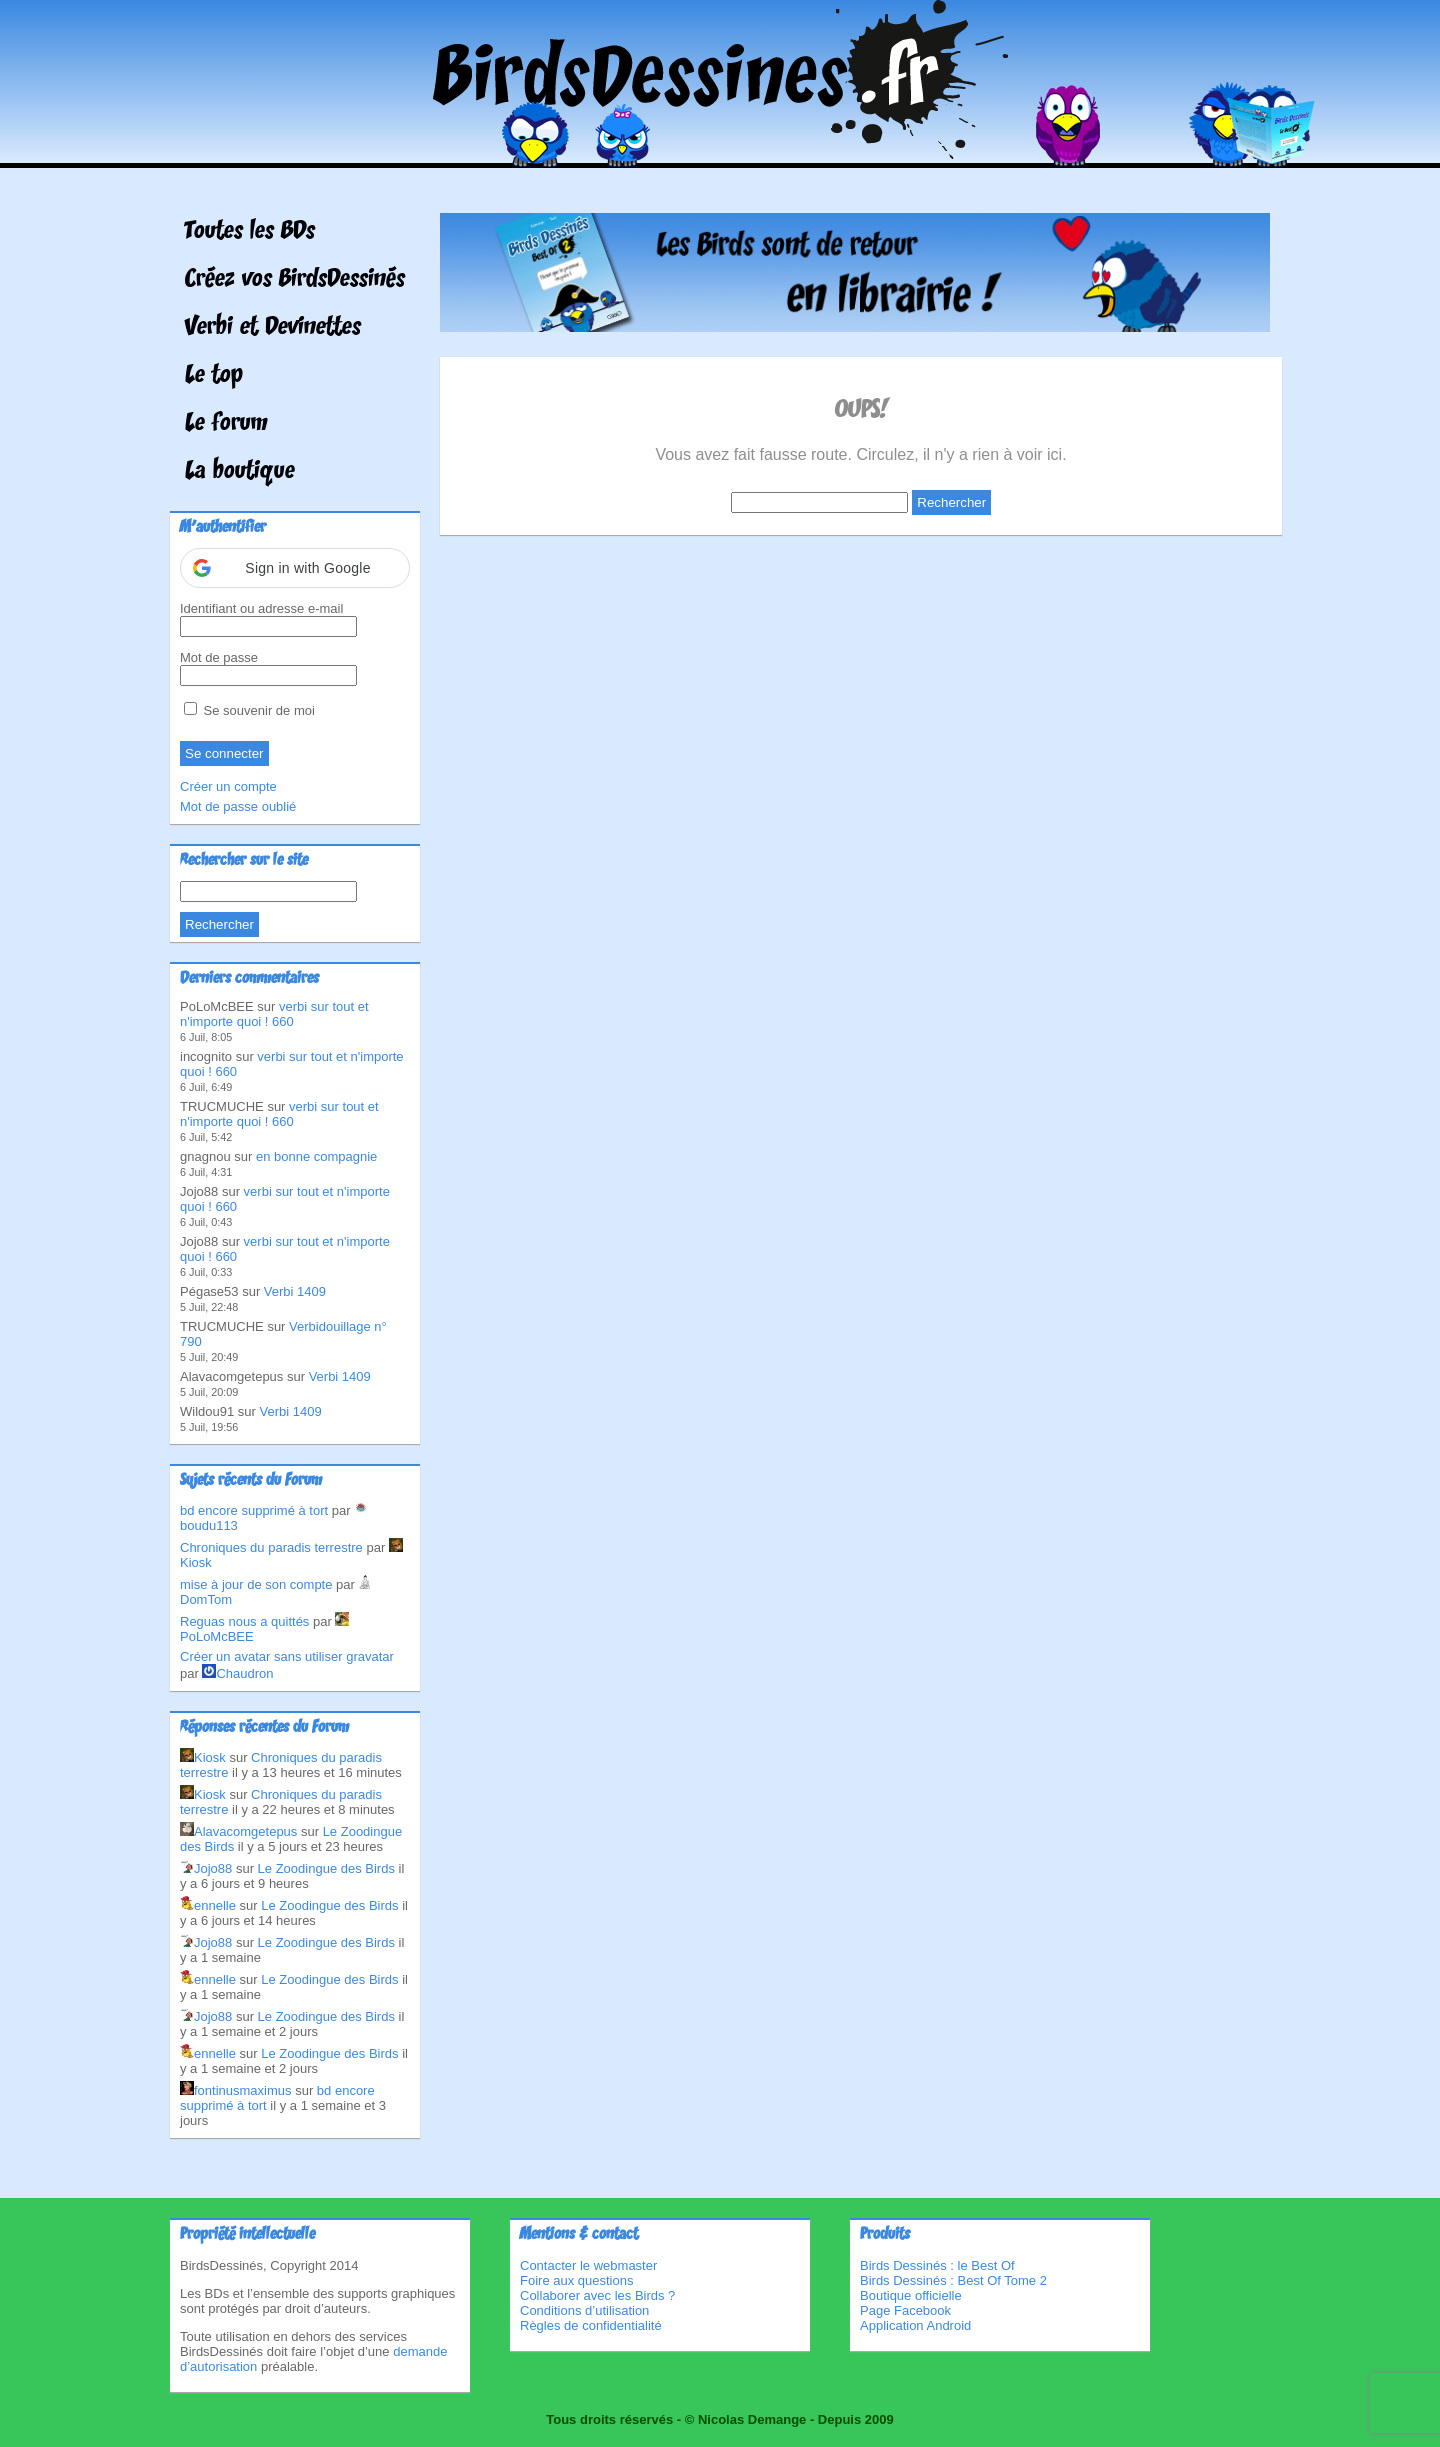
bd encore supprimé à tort (254, 1510)
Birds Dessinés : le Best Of (937, 2265)
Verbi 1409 (295, 1291)
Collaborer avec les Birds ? (597, 2295)
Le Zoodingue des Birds (326, 1868)
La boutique (240, 472)
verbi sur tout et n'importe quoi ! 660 (274, 1014)
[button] (295, 568)
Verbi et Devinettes (273, 328)
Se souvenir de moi (249, 710)
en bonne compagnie (316, 1156)
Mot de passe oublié (238, 806)
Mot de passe (219, 657)
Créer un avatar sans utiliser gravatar (287, 1656)
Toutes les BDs (250, 232)
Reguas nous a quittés (244, 1621)
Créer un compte (228, 786)
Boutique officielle (911, 2295)
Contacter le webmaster (588, 2265)
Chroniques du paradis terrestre (271, 1547)
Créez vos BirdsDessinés (295, 280)
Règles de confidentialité (591, 2325)
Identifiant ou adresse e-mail (261, 608)
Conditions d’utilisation (584, 2310)
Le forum (226, 424)
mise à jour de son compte (256, 1584)
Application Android (915, 2325)
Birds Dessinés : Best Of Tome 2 (953, 2280)
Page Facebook (905, 2310)
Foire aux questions (576, 2280)
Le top (214, 376)
